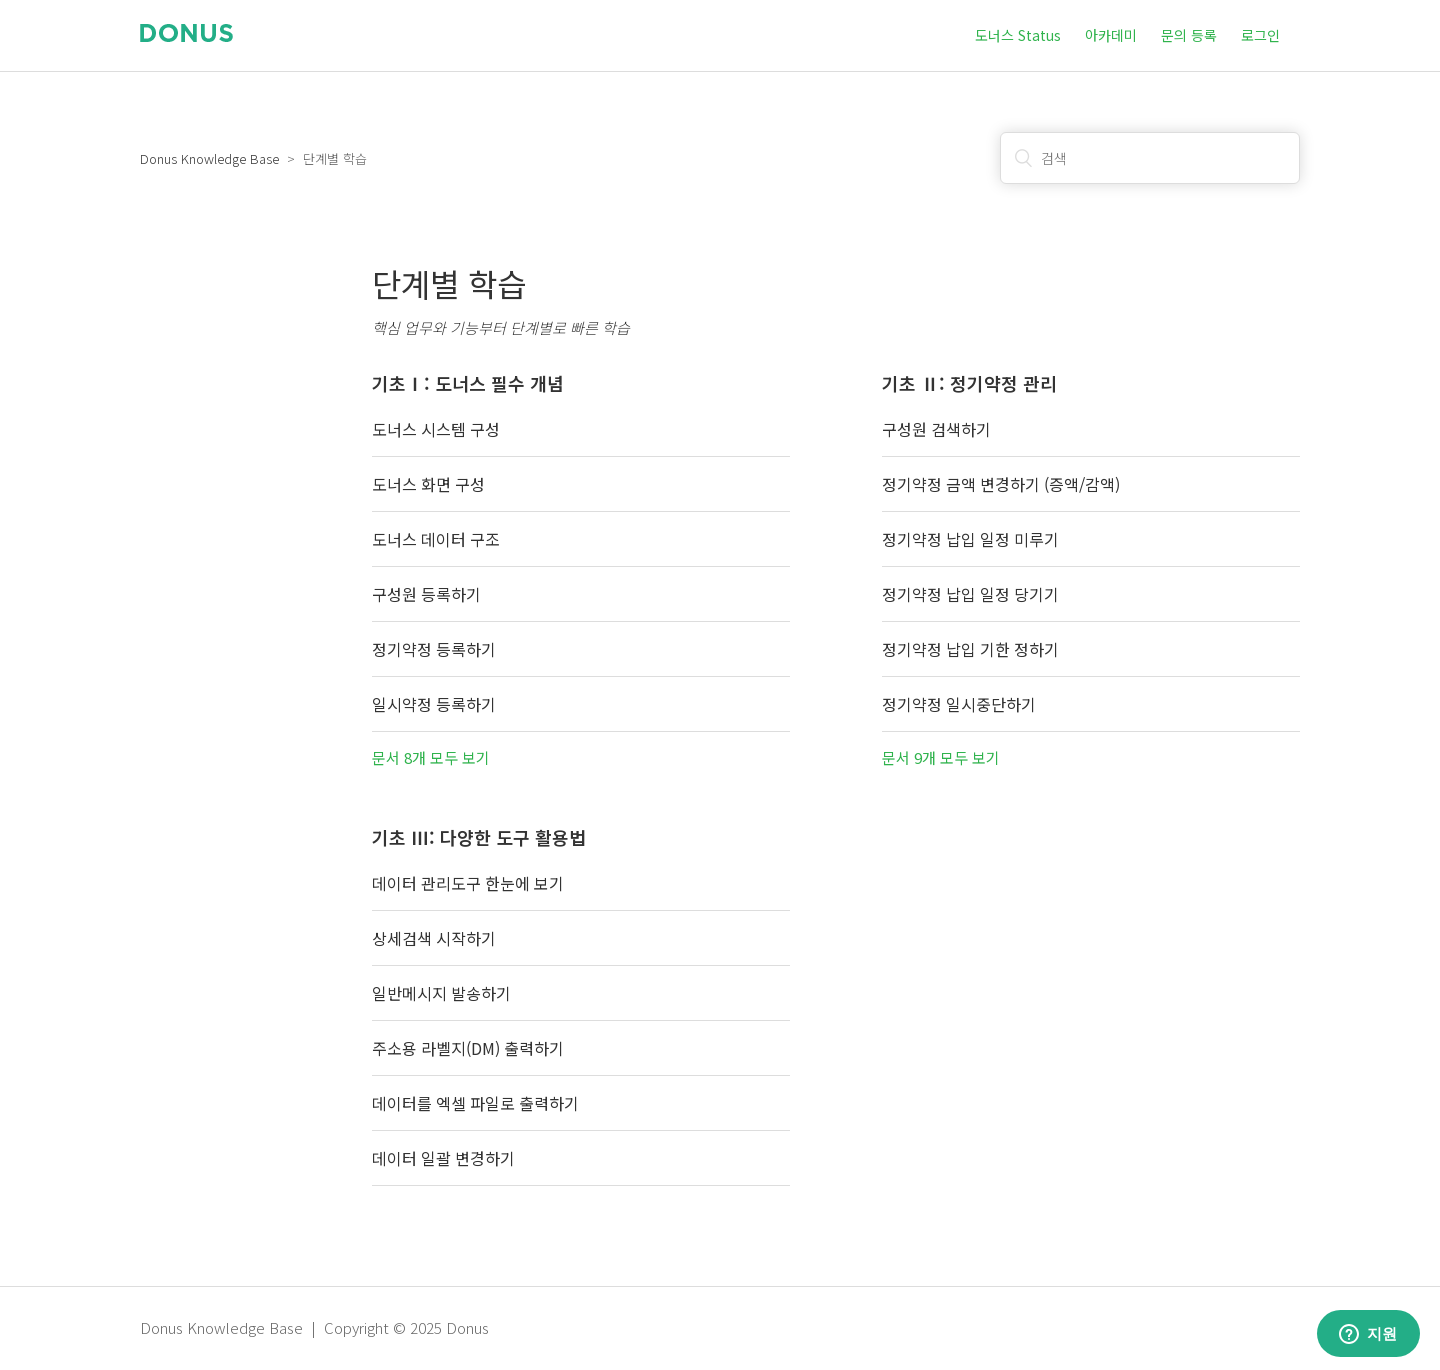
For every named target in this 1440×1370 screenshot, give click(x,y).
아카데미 (1111, 35)
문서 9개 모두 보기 (941, 757)
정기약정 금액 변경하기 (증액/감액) (1001, 484)
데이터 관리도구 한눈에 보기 (468, 883)
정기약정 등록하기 (434, 649)
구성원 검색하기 (936, 429)
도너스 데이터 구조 (436, 539)
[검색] (1150, 158)
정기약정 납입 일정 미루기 (970, 539)
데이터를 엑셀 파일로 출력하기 (475, 1103)
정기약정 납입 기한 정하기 (970, 649)
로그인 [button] (1260, 35)
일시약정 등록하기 (434, 704)
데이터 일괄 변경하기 (443, 1158)
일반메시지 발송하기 (441, 993)
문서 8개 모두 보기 (431, 757)
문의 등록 (1189, 35)
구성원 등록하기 (426, 594)
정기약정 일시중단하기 (959, 704)
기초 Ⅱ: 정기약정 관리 (969, 383)
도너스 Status (1018, 35)
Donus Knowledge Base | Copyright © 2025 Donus (314, 1327)
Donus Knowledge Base (209, 158)
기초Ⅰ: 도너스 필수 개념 (468, 383)
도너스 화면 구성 (428, 484)
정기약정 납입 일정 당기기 (970, 594)
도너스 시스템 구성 (436, 429)
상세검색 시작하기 (434, 938)
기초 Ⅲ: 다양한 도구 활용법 (479, 837)
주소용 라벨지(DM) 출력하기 (468, 1048)
